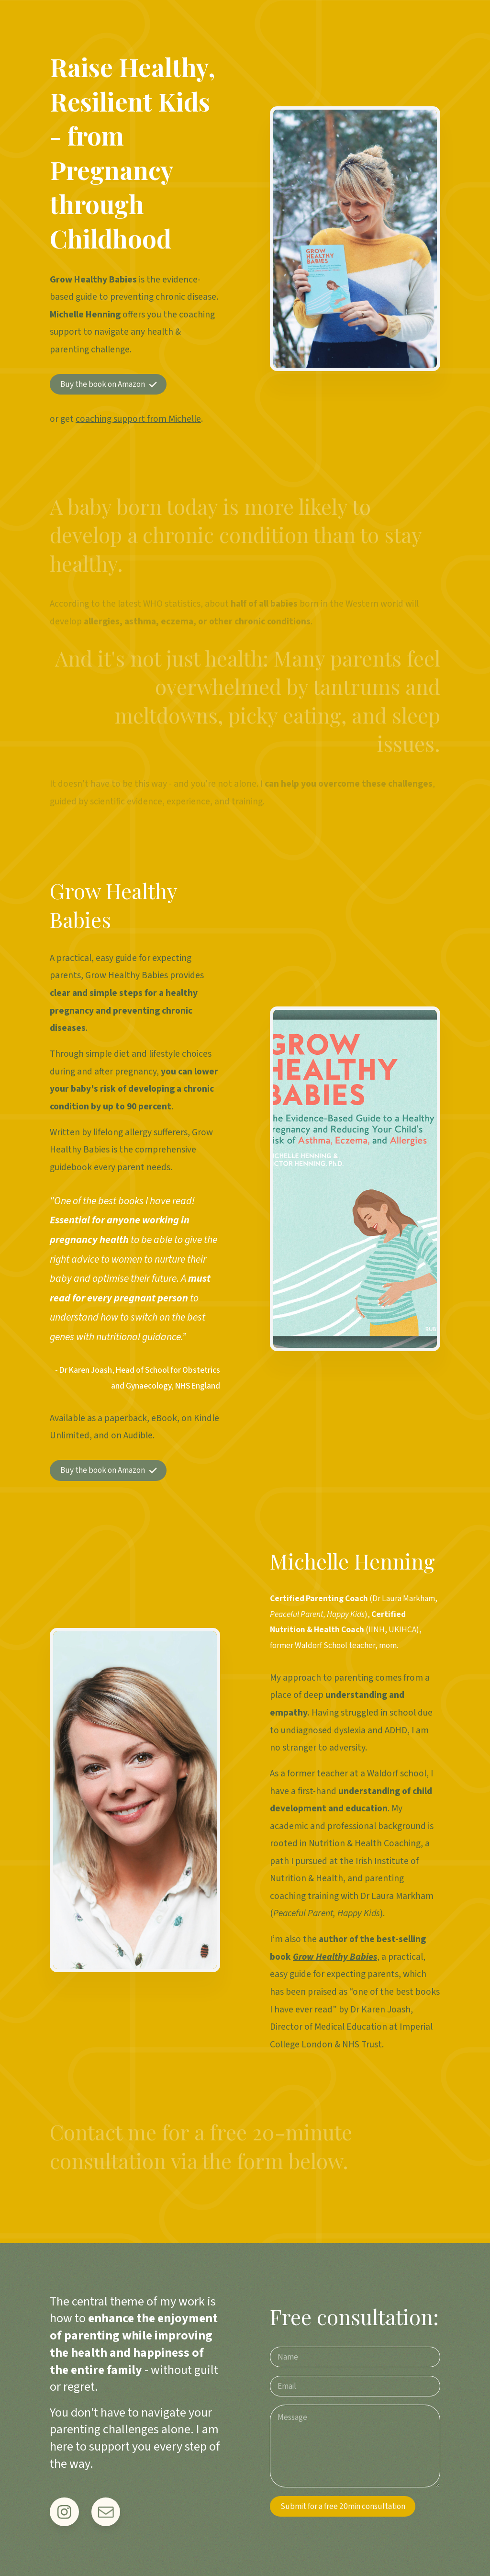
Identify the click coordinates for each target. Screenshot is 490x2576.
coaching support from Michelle (138, 419)
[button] (108, 384)
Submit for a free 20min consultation (342, 2506)
